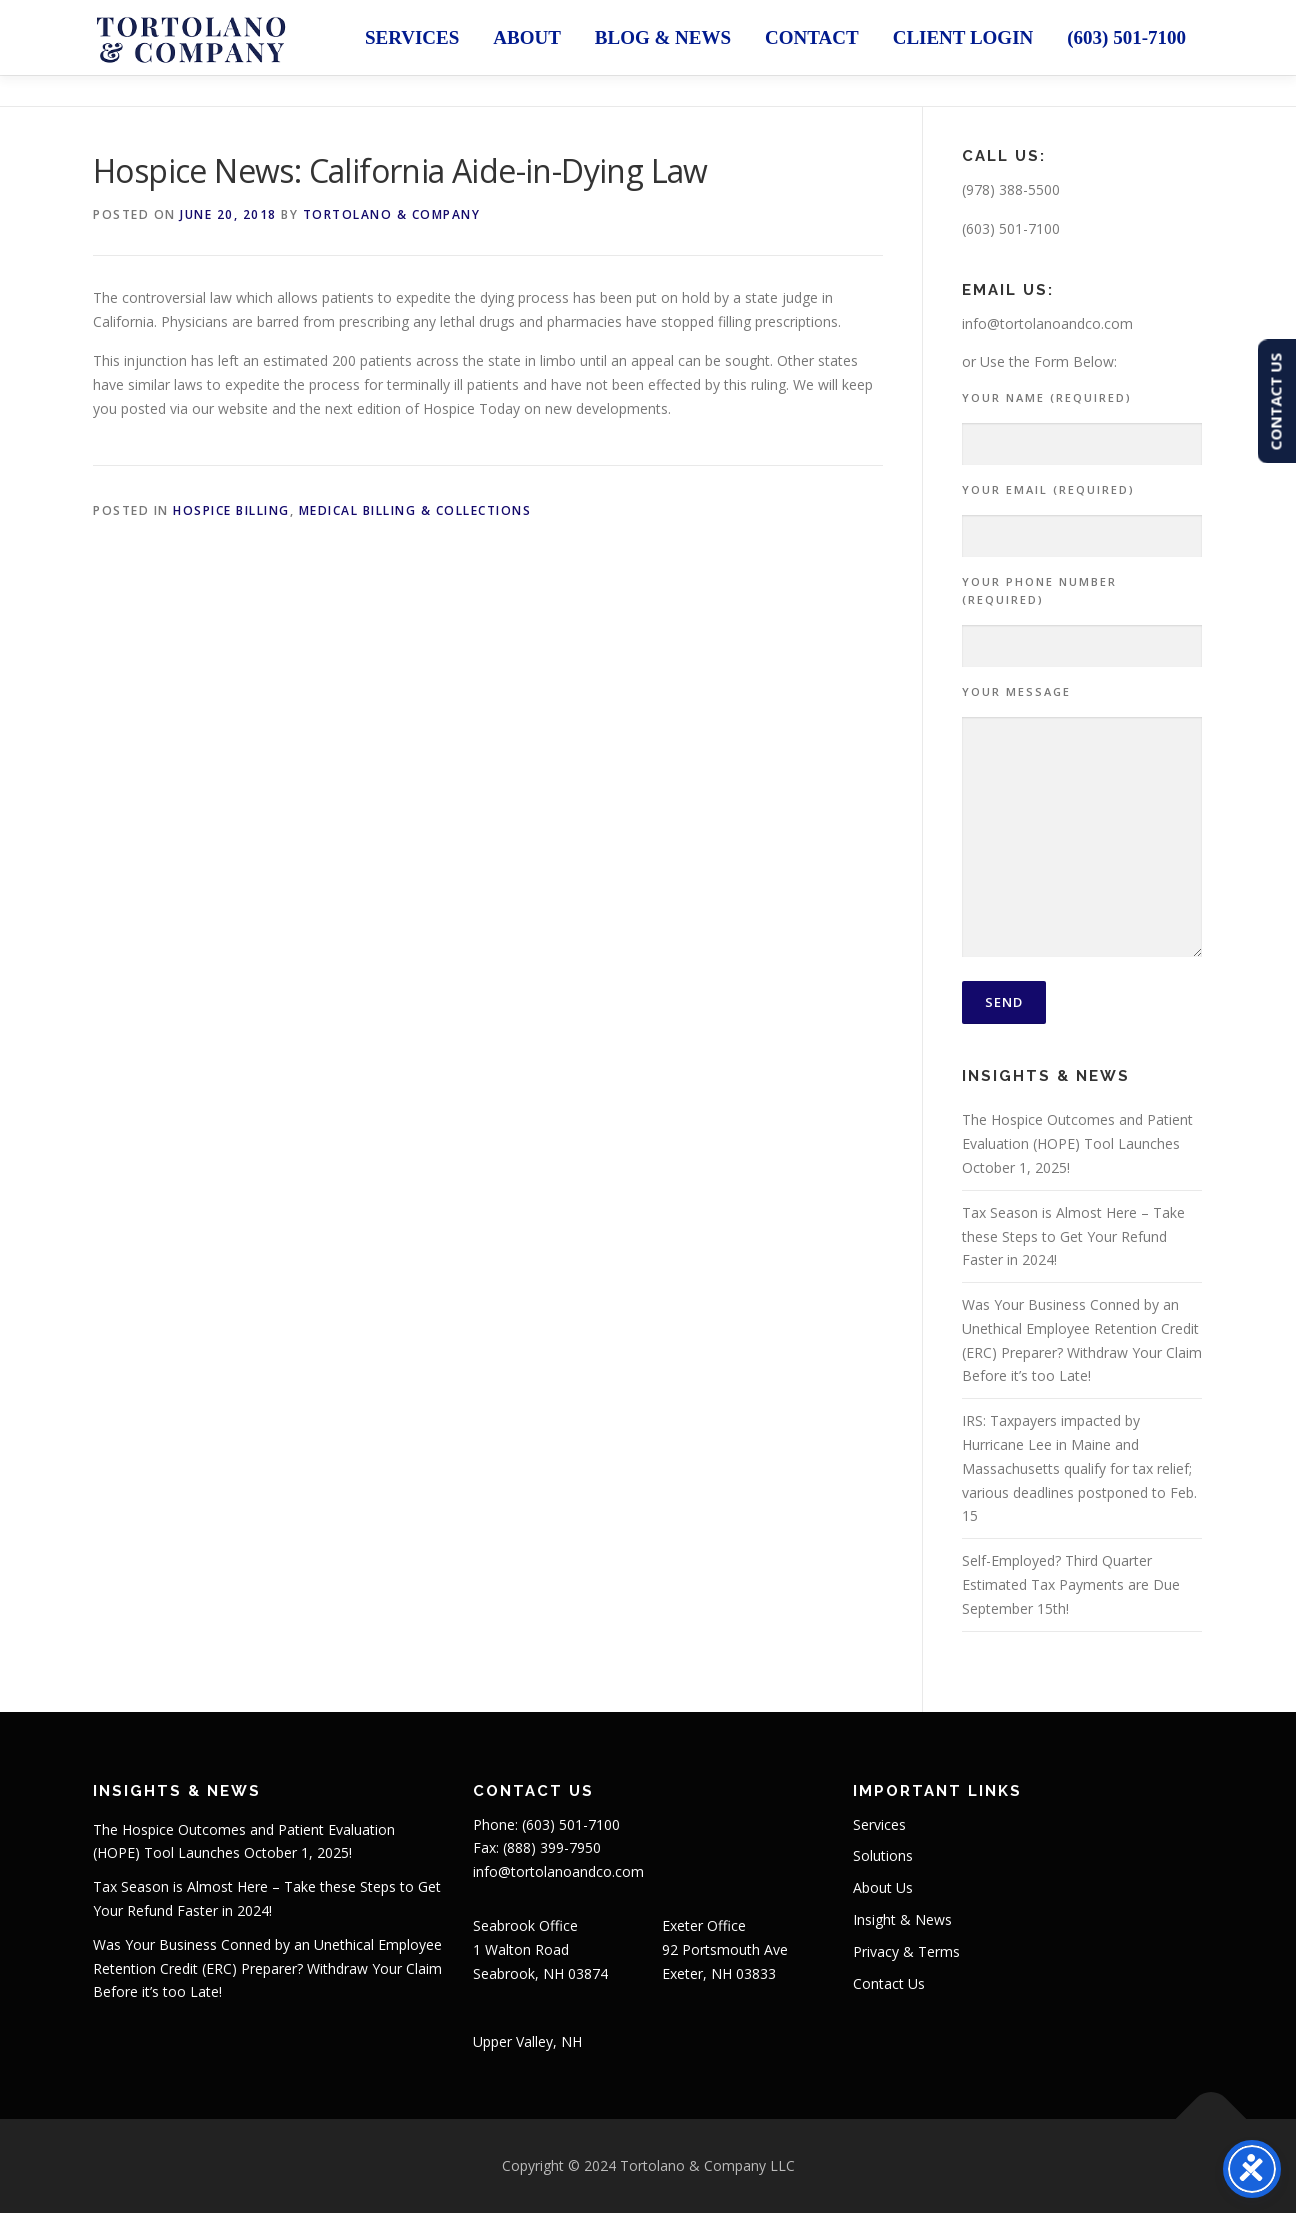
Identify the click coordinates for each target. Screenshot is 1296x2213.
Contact (812, 37)
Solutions (883, 1855)
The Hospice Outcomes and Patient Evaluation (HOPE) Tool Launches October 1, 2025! (1077, 1143)
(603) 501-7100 (1126, 37)
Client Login (963, 37)
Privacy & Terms (906, 1951)
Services (412, 37)
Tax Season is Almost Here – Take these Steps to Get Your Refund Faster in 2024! (1073, 1236)
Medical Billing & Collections (415, 510)
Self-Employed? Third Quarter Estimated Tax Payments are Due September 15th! (1071, 1584)
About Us (883, 1887)
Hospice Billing (231, 510)
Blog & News (663, 37)
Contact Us (889, 1983)
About (527, 37)
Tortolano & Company (392, 214)
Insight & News (902, 1919)
